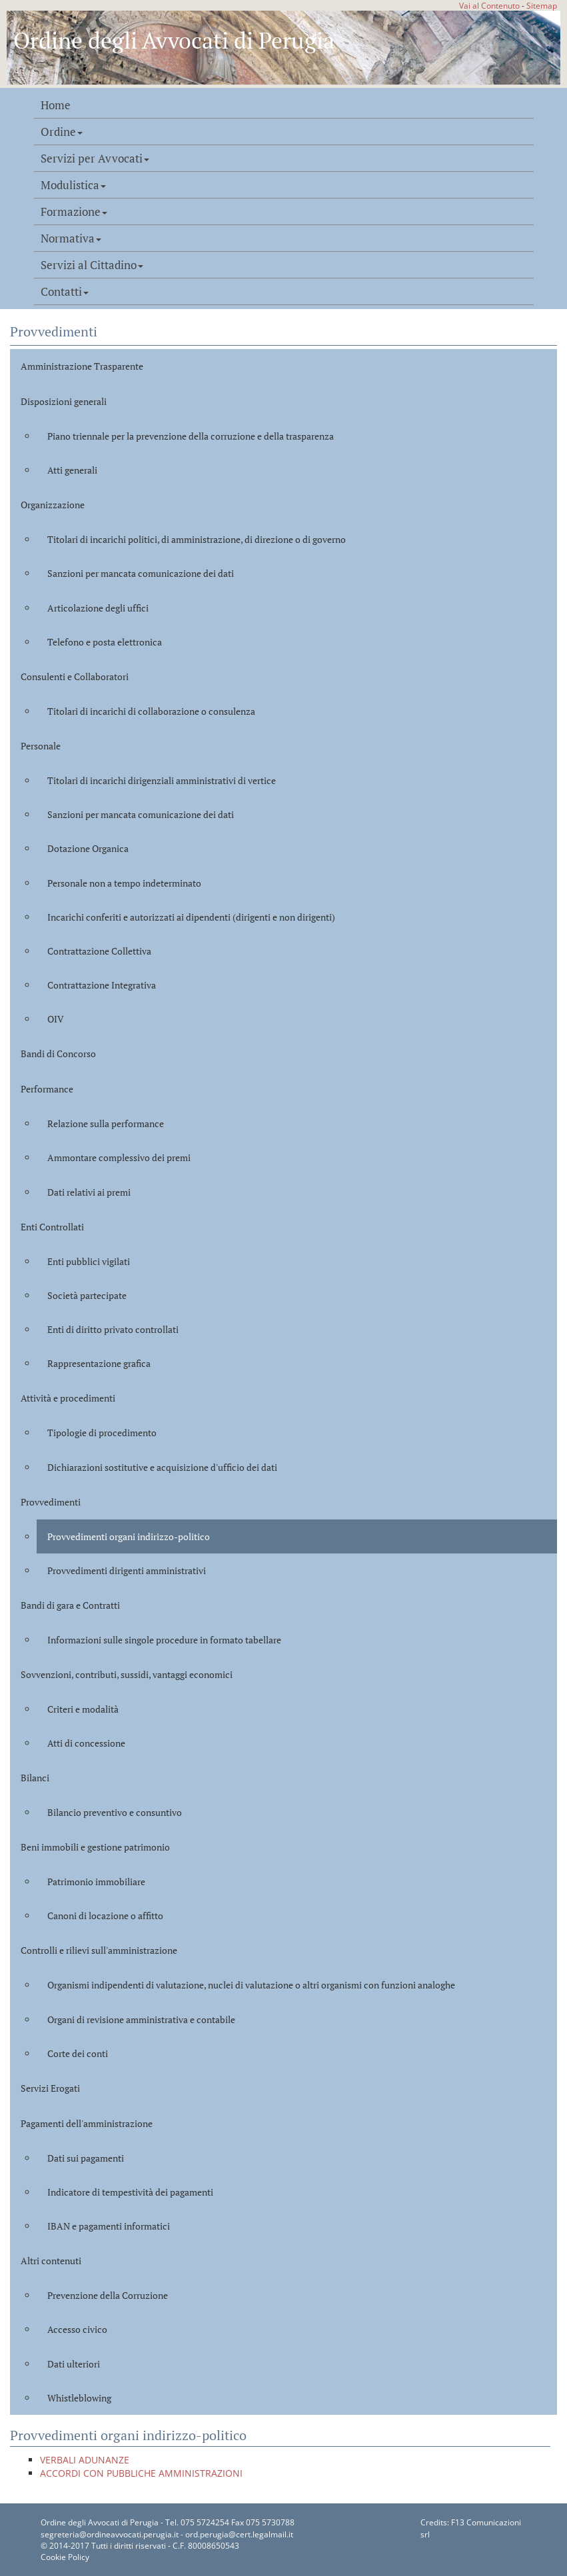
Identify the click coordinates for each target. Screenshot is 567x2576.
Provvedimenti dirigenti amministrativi (126, 1570)
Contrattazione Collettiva (99, 951)
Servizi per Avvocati (95, 158)
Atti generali (72, 470)
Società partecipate (87, 1295)
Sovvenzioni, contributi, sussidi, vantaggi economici (127, 1674)
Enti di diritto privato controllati (113, 1329)
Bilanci (35, 1777)
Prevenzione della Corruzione (107, 2295)
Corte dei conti (77, 2053)
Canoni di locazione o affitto (105, 1915)
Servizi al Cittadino (92, 265)
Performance (47, 1088)
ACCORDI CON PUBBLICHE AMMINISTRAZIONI (141, 2473)
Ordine (62, 132)
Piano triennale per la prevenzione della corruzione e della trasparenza (190, 436)
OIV (55, 1019)
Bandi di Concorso (58, 1053)
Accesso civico (77, 2329)
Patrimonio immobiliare (96, 1881)
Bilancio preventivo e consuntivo (114, 1812)
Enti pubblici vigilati (88, 1261)
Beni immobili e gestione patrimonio (95, 1847)
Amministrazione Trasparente (82, 366)
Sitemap (541, 5)
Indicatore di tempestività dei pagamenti (130, 2192)
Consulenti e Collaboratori (75, 676)
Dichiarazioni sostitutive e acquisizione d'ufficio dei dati (162, 1467)
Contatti (65, 291)
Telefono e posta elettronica (104, 642)
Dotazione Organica (88, 848)
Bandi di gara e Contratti (70, 1605)
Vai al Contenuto (489, 5)
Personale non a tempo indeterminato (124, 883)
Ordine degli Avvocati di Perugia (173, 40)
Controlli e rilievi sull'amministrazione (99, 1950)
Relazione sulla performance (105, 1123)
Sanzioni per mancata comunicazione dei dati (140, 573)
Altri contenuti (51, 2260)
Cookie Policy (65, 2557)
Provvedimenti (51, 1502)
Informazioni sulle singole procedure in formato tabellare (164, 1639)
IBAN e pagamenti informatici (108, 2226)
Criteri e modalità (83, 1709)
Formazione (74, 212)
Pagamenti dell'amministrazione (87, 2123)
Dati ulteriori (73, 2364)
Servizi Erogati (50, 2088)
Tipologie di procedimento (102, 1432)
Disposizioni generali (64, 401)
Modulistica (73, 185)
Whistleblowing (79, 2397)
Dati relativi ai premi (89, 1192)
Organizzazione (53, 504)
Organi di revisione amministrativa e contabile (141, 2019)
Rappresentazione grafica (99, 1363)
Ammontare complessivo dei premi (119, 1157)
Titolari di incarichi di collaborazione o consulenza (151, 711)
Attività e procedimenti (68, 1398)
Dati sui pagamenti (85, 2158)
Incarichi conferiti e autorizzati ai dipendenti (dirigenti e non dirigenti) (191, 917)
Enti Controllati (52, 1226)
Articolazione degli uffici (98, 608)
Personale (41, 745)
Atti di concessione (86, 1743)
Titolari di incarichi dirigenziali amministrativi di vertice (161, 780)
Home (56, 105)
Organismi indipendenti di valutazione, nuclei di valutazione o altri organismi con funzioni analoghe (251, 1984)
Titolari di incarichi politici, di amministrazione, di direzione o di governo (196, 539)
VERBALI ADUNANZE (84, 2459)
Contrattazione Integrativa (101, 985)
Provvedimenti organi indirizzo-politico (128, 1536)
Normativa (71, 238)
